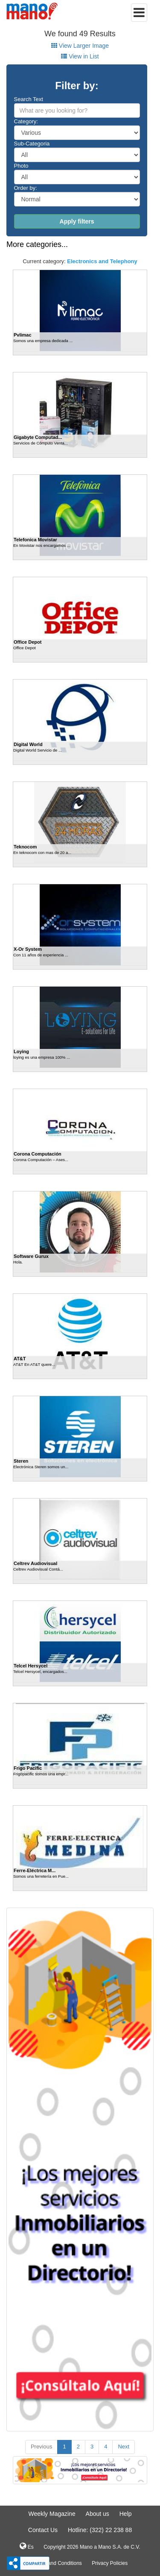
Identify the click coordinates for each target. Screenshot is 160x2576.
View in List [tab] (80, 56)
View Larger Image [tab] (80, 45)
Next (123, 2446)
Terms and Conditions (57, 2563)
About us (97, 2513)
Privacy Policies (110, 2563)
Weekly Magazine (51, 2513)
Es (26, 2546)
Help (125, 2513)
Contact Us (43, 2530)
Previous (41, 2446)
